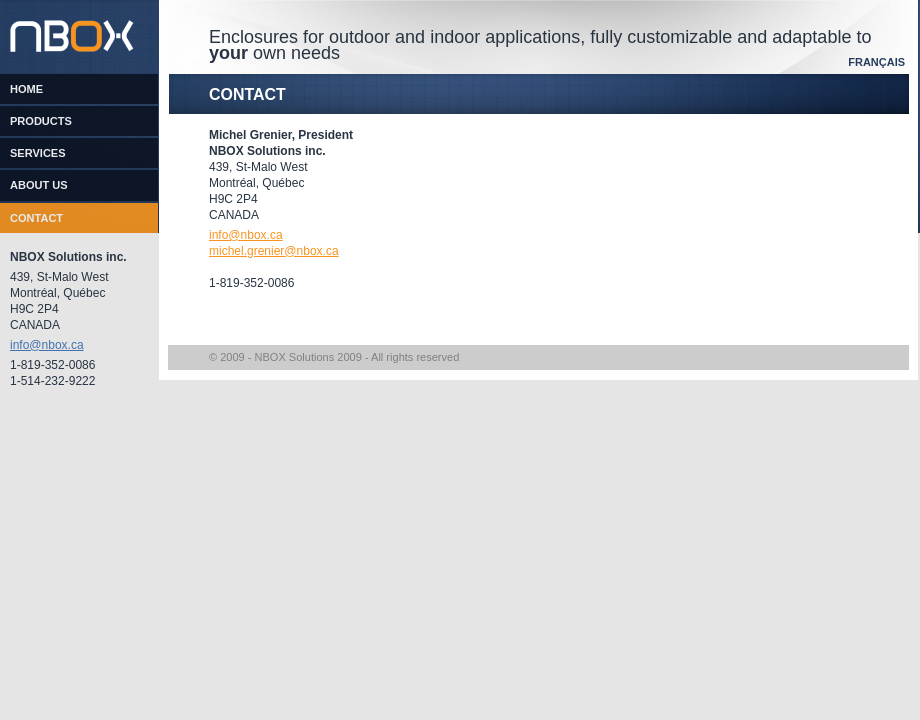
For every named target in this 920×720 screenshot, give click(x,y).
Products (41, 121)
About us (39, 185)
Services (38, 153)
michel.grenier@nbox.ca (274, 251)
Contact (36, 218)
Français (876, 62)
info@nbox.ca (47, 345)
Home (26, 89)
